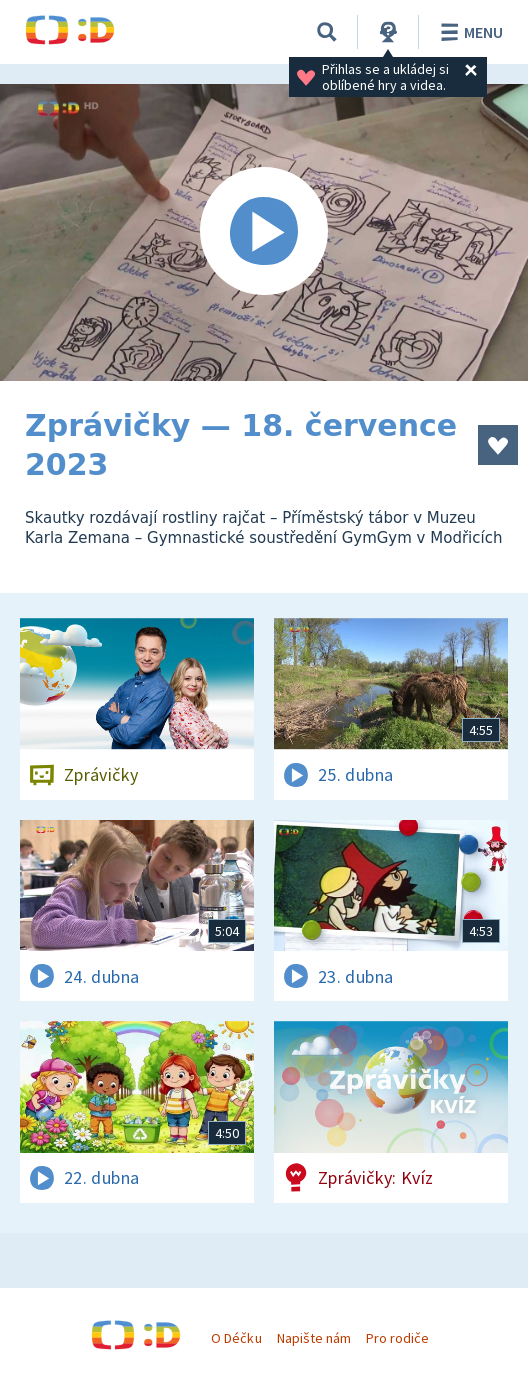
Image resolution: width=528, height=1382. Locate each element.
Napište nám (314, 1338)
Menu (468, 32)
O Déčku (236, 1338)
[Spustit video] (264, 232)
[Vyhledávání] (327, 32)
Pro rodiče (397, 1338)
